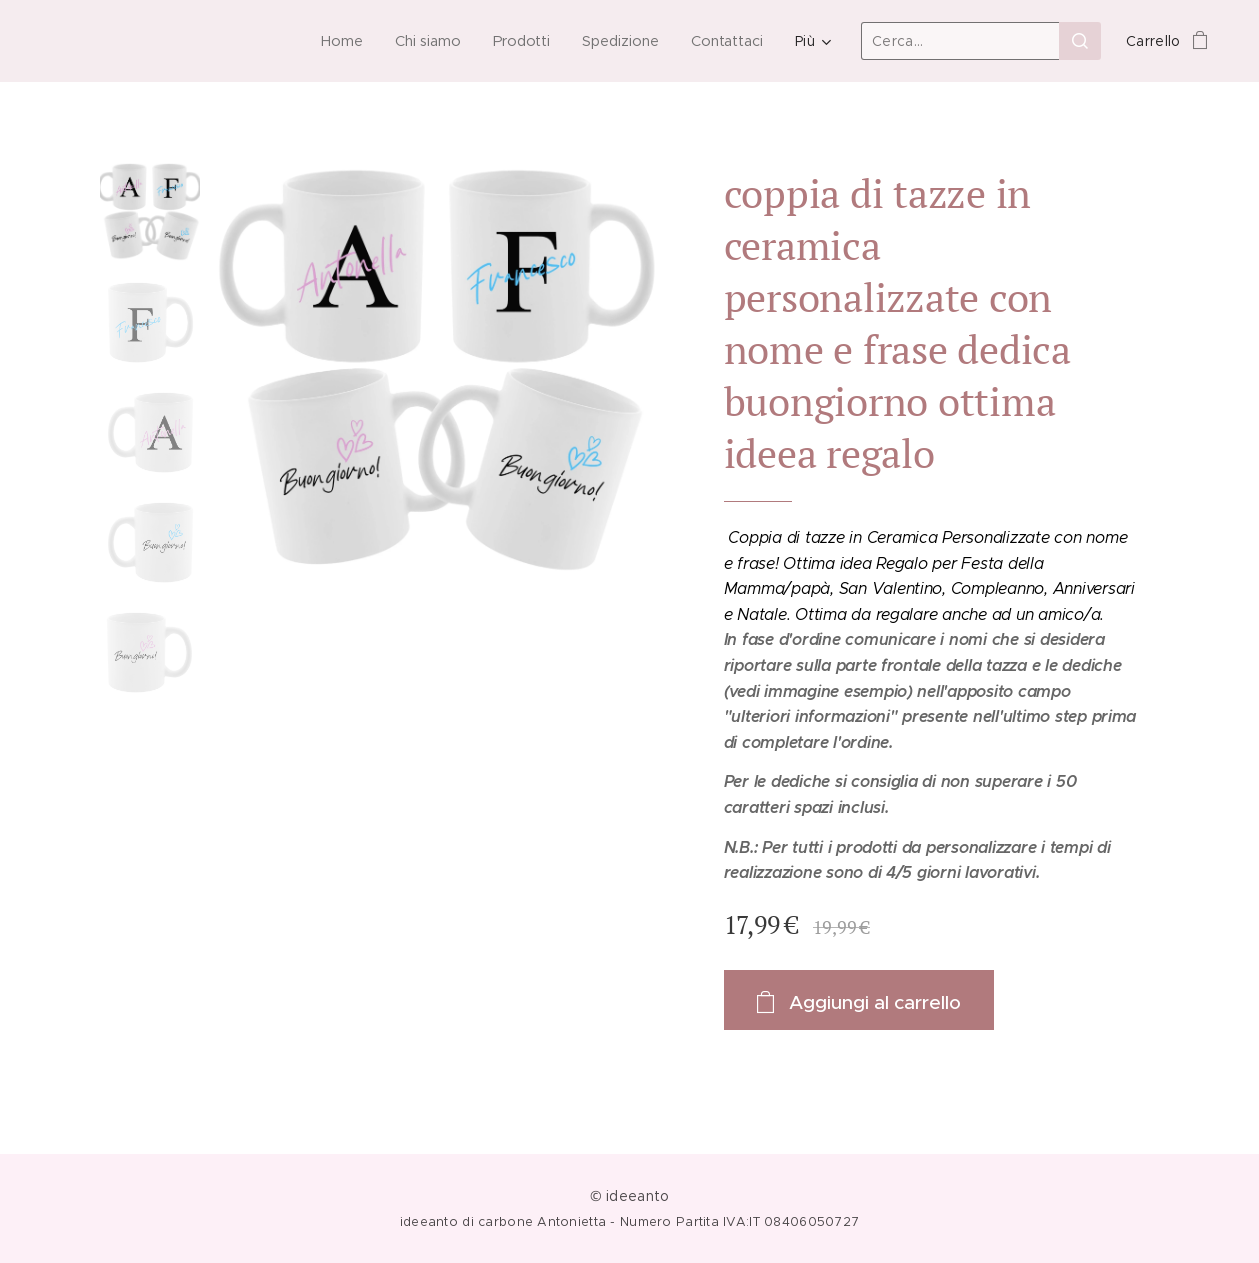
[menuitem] (339, 41)
